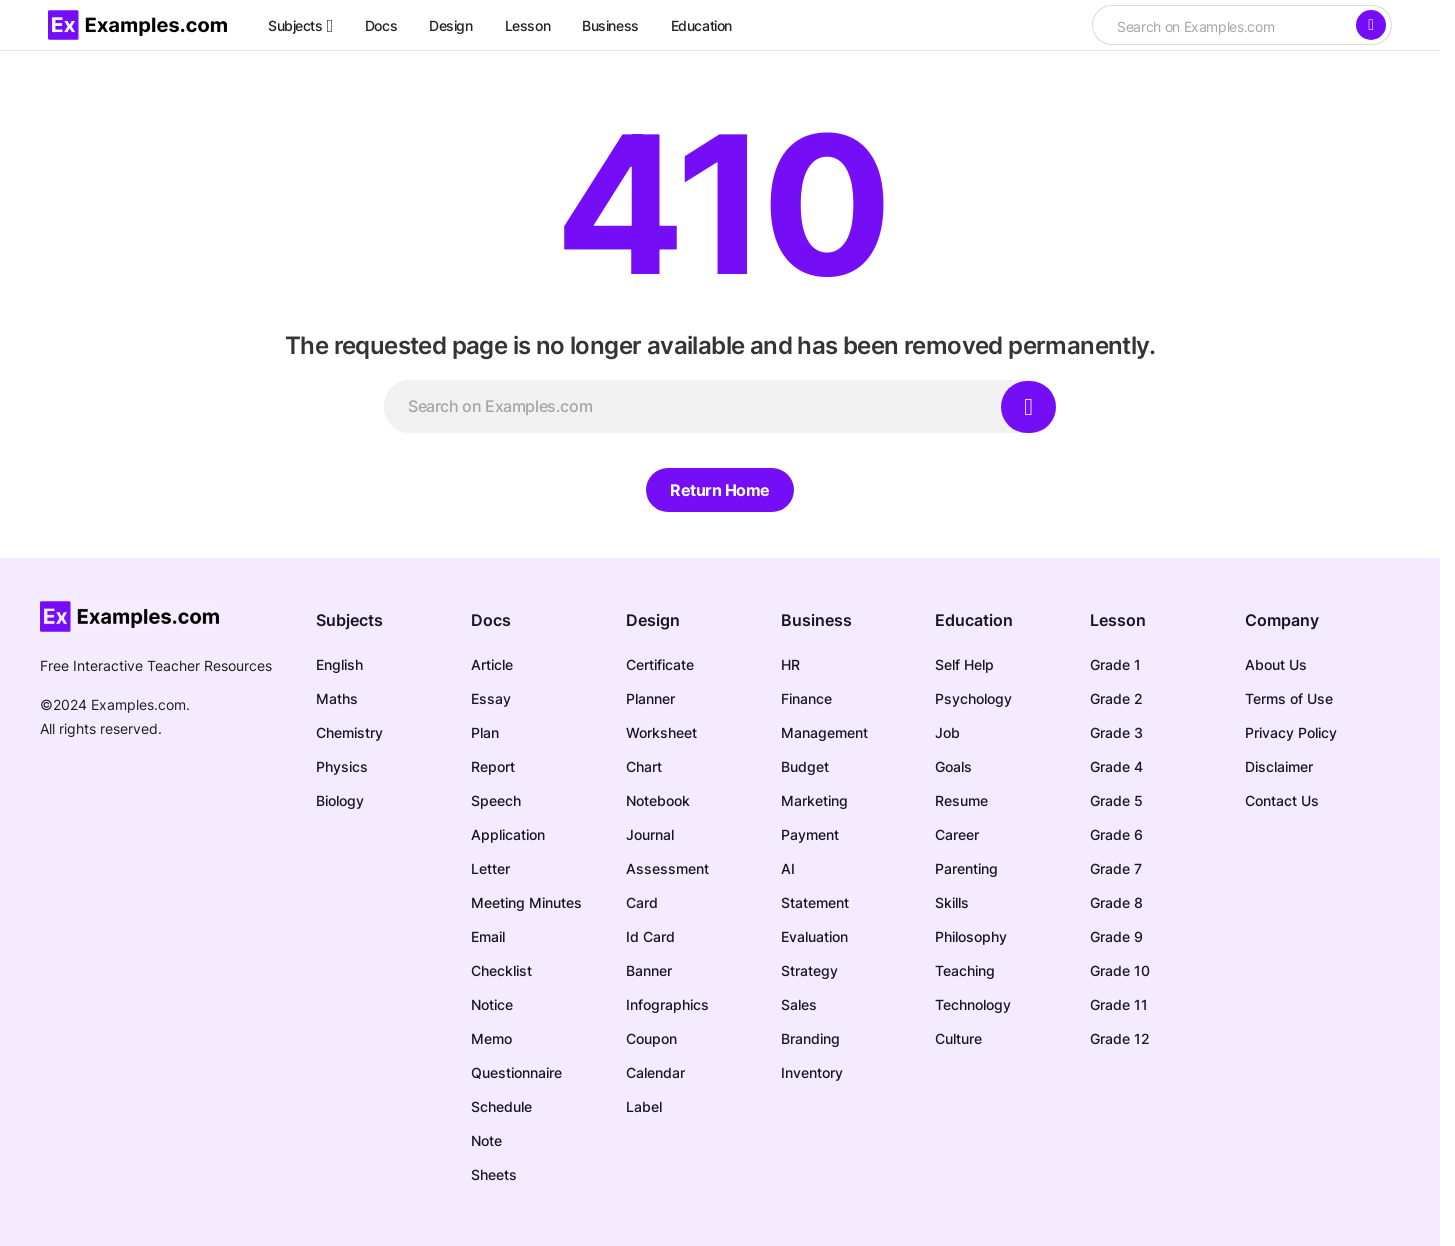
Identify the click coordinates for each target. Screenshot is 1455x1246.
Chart (644, 766)
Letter (490, 868)
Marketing (814, 800)
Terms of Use (1289, 698)
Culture (958, 1038)
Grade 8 (1116, 902)
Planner (650, 698)
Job (947, 732)
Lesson (1118, 620)
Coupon (651, 1038)
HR (790, 664)
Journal (650, 834)
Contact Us (1282, 800)
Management (824, 732)
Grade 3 (1116, 732)
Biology (340, 800)
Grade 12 (1120, 1038)
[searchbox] (1223, 27)
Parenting (966, 868)
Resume (961, 800)
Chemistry (349, 732)
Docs (491, 620)
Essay (491, 698)
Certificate (660, 664)
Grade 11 (1119, 1004)
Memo (491, 1038)
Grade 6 (1116, 834)
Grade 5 (1116, 800)
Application (508, 834)
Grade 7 (1116, 868)
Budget (805, 766)
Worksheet (661, 732)
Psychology (973, 698)
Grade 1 (1115, 664)
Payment (810, 834)
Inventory (812, 1072)
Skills (952, 902)
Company (1282, 620)
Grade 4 (1116, 766)
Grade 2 (1116, 698)
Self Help (964, 664)
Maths (337, 698)
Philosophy (971, 936)
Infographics (667, 1004)
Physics (342, 766)
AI (788, 868)
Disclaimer (1279, 766)
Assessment (667, 868)
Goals (953, 766)
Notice (492, 1004)
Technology (973, 1004)
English (339, 664)
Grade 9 (1116, 936)
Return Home (720, 490)
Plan (485, 732)
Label (644, 1106)
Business (816, 620)
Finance (806, 698)
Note (486, 1140)
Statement (815, 902)
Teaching (965, 970)
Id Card (650, 936)
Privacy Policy (1291, 732)
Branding (810, 1038)
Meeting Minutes (526, 902)
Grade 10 (1120, 970)
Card (642, 902)
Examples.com (138, 704)
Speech (496, 800)
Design (653, 620)
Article (492, 664)
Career (957, 834)
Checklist (501, 970)
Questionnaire (516, 1072)
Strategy (809, 970)
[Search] (1371, 25)
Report (493, 766)
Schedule (501, 1106)
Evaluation (814, 936)
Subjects (349, 620)
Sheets (494, 1174)
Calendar (655, 1072)
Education (974, 620)
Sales (799, 1004)
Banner (649, 970)
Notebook (658, 800)
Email (488, 936)
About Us (1276, 664)
